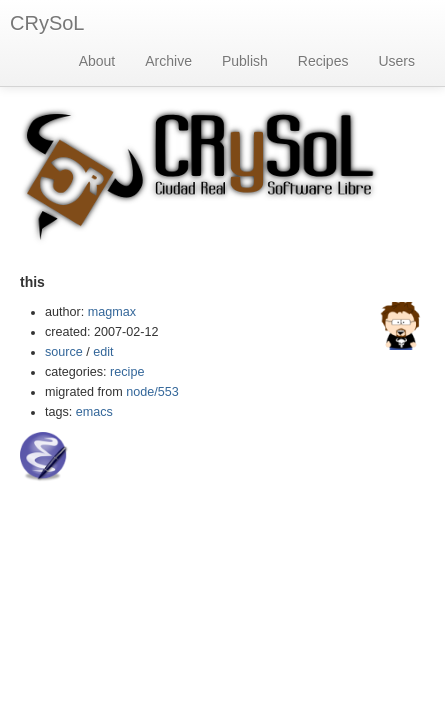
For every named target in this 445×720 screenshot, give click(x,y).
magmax (112, 312)
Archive (168, 61)
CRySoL (47, 23)
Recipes (323, 61)
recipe (127, 372)
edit (103, 352)
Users (396, 61)
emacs (94, 412)
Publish (245, 61)
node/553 (152, 392)
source (64, 352)
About (97, 61)
